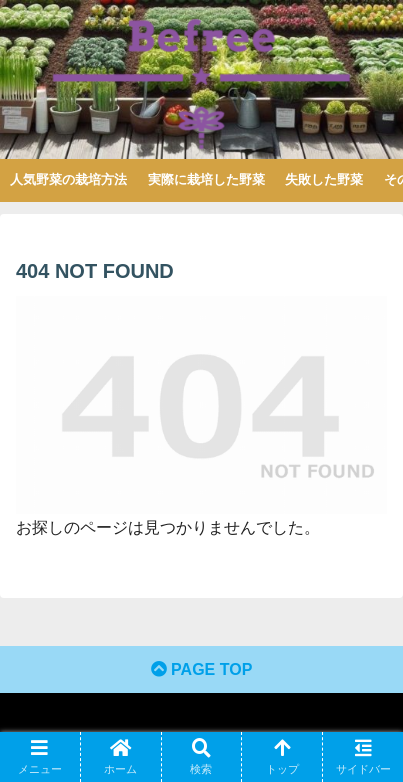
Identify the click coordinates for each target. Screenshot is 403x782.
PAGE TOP (202, 669)
